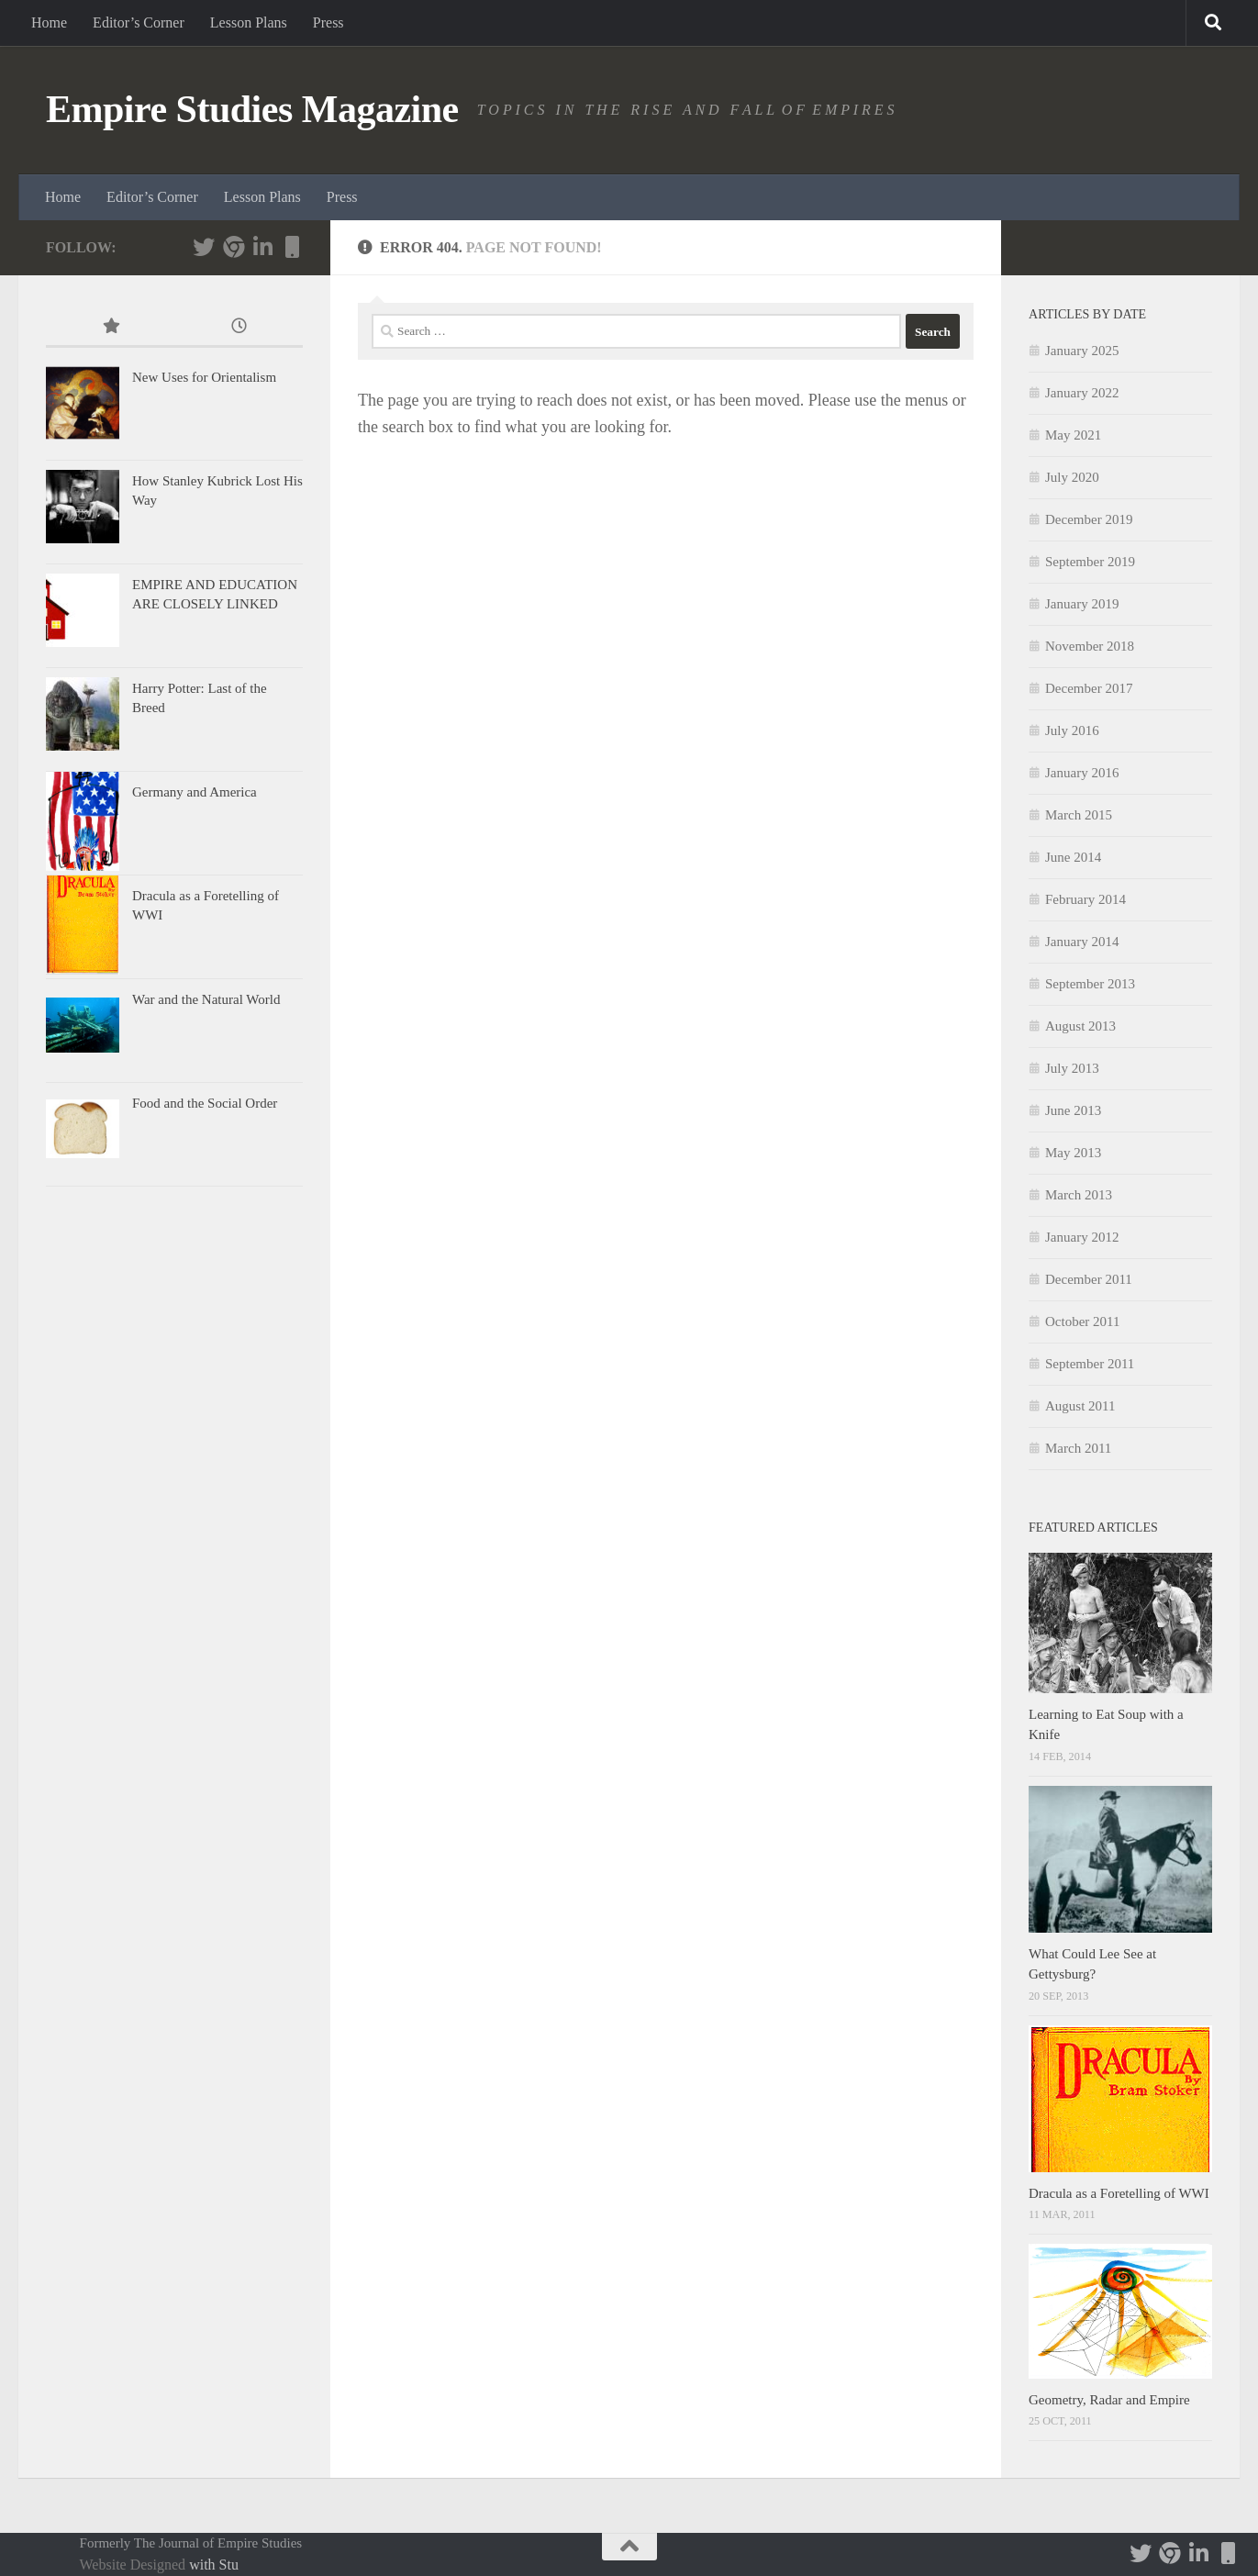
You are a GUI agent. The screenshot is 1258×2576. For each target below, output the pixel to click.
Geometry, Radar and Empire (1109, 2399)
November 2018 (1089, 646)
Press (328, 22)
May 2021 (1073, 435)
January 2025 (1082, 350)
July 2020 (1072, 477)
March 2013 (1078, 1195)
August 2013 (1080, 1026)
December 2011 (1088, 1279)
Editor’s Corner (138, 22)
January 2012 (1082, 1237)
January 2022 (1082, 392)
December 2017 (1088, 688)
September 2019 (1090, 561)
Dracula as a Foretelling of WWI (1119, 2193)
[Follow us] (233, 247)
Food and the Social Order (204, 1103)
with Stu (214, 2564)
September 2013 (1090, 983)
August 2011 (1080, 1406)
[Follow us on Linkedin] (262, 247)
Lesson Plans (248, 22)
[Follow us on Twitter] (204, 247)
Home (49, 22)
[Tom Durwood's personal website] (292, 247)
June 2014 (1073, 857)
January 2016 (1082, 772)
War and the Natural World (206, 999)
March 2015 (1078, 815)
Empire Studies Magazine (252, 109)
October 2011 (1082, 1321)
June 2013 (1073, 1110)
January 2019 (1082, 604)
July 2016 (1072, 730)
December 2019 (1088, 519)
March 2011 (1078, 1448)
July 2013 (1072, 1068)
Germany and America (194, 792)
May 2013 (1073, 1152)
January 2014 (1082, 941)
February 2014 (1085, 899)
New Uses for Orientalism (204, 377)
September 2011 (1089, 1363)
